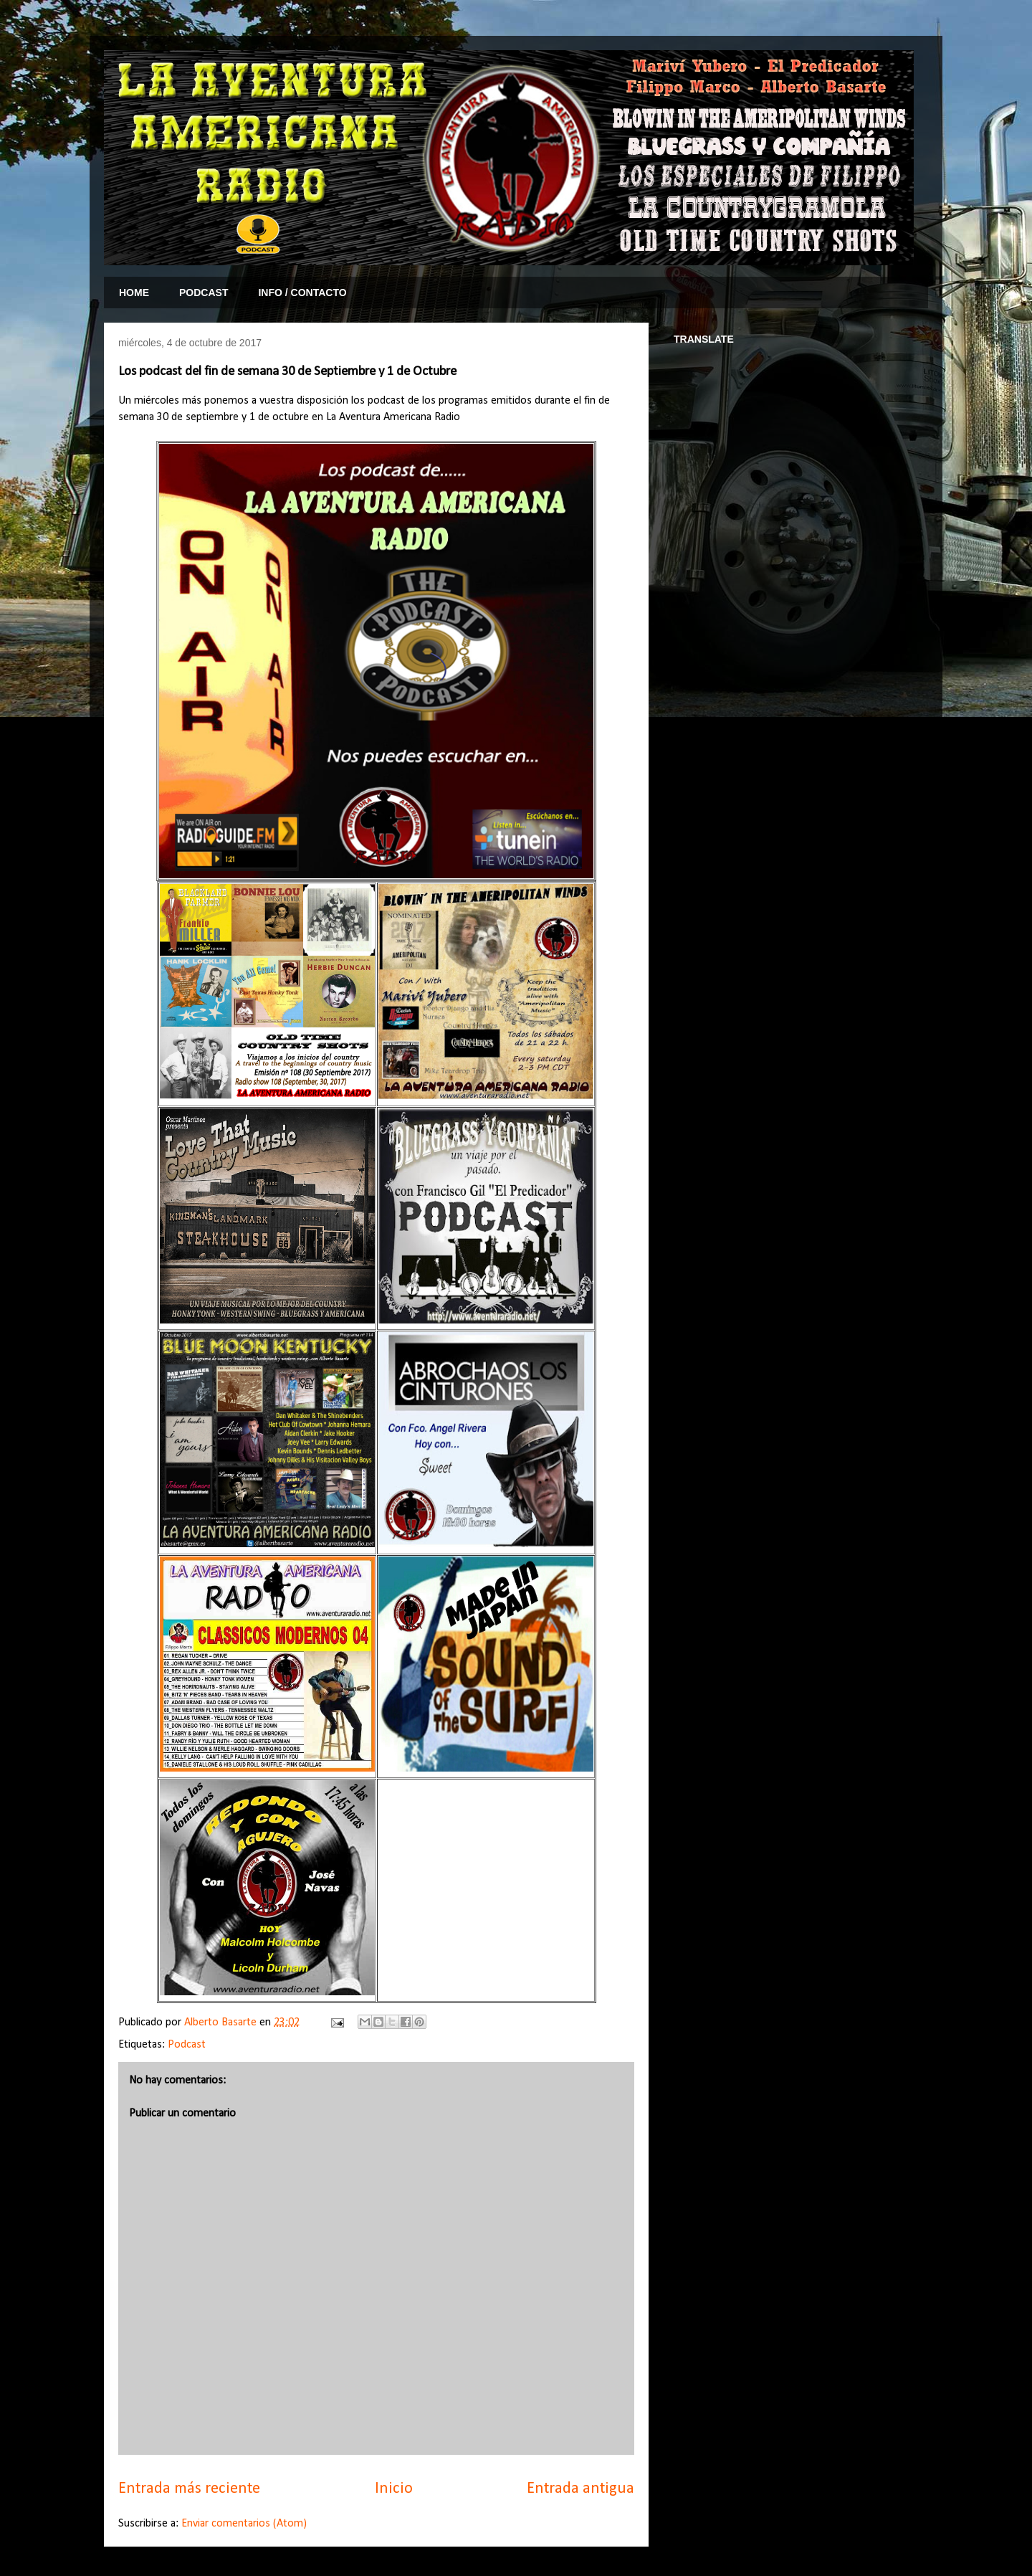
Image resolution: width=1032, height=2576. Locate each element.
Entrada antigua (580, 2489)
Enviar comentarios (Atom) (244, 2523)
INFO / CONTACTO (302, 292)
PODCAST (203, 292)
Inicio (394, 2489)
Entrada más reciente (189, 2489)
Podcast (187, 2044)
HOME (134, 292)
